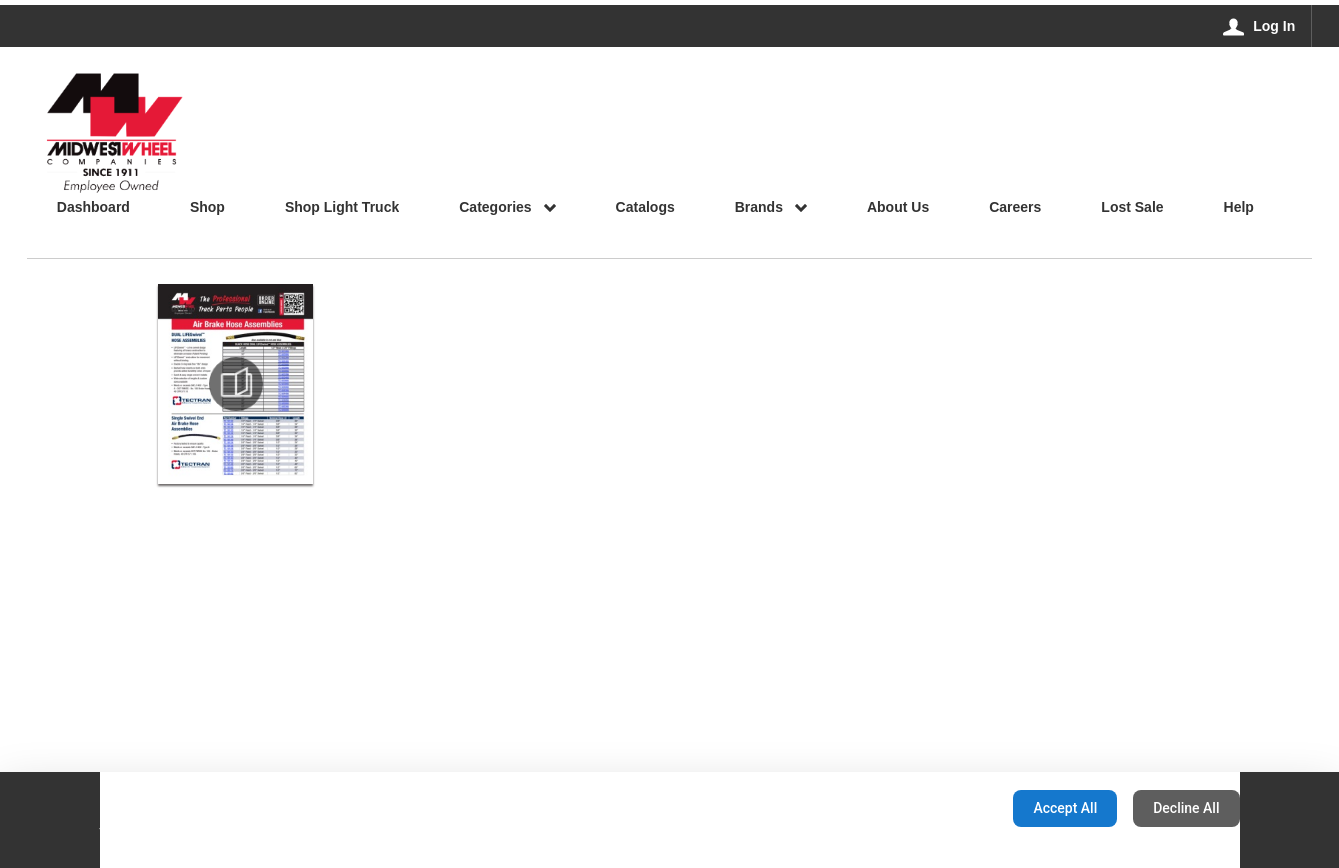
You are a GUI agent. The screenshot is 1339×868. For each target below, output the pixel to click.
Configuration (934, 808)
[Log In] (1259, 26)
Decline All (1186, 808)
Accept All (1065, 808)
